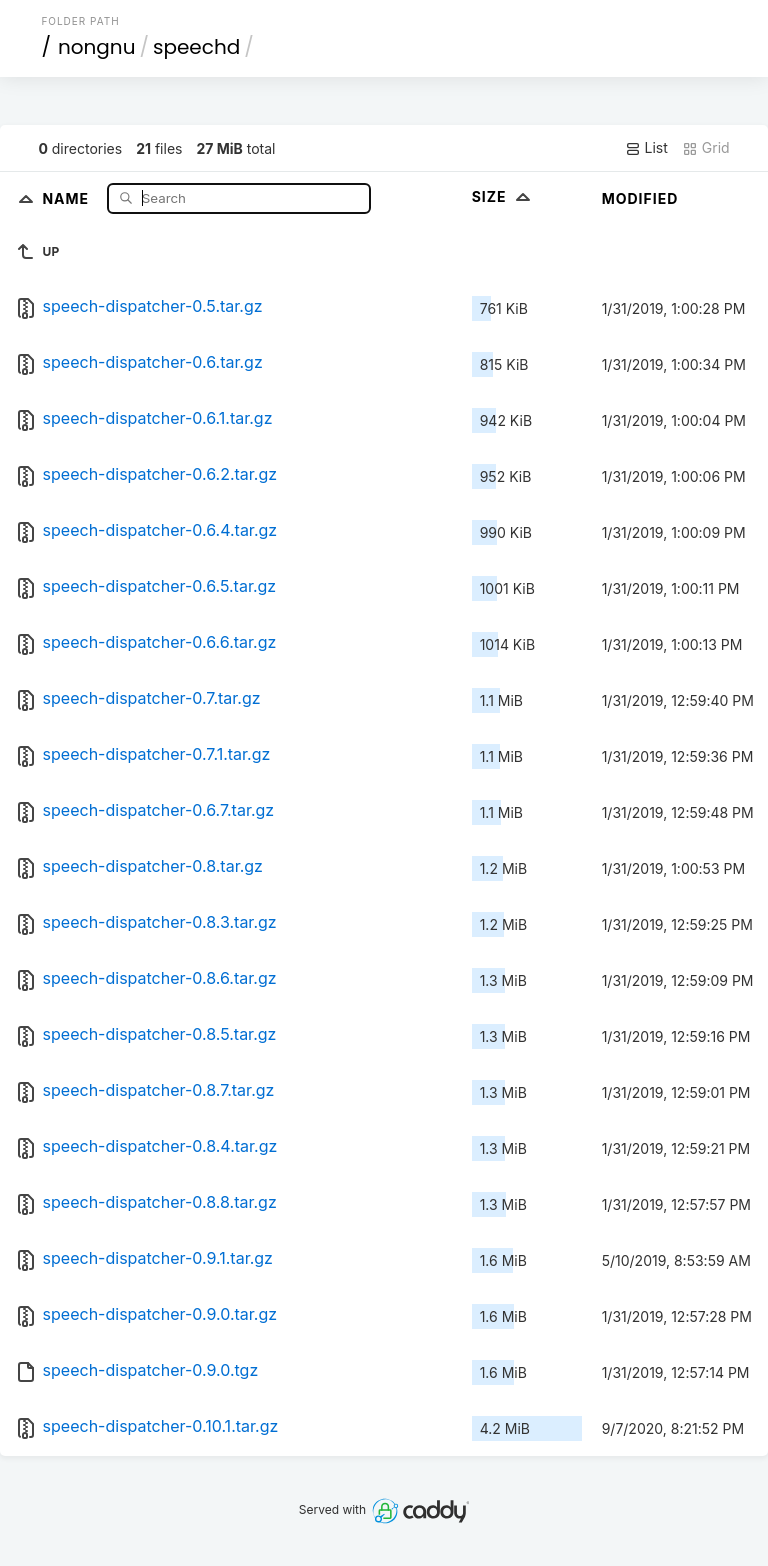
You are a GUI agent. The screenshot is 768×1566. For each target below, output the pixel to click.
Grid (706, 148)
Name (67, 197)
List (646, 148)
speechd (196, 47)
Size (503, 196)
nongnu (97, 47)
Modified (640, 198)
